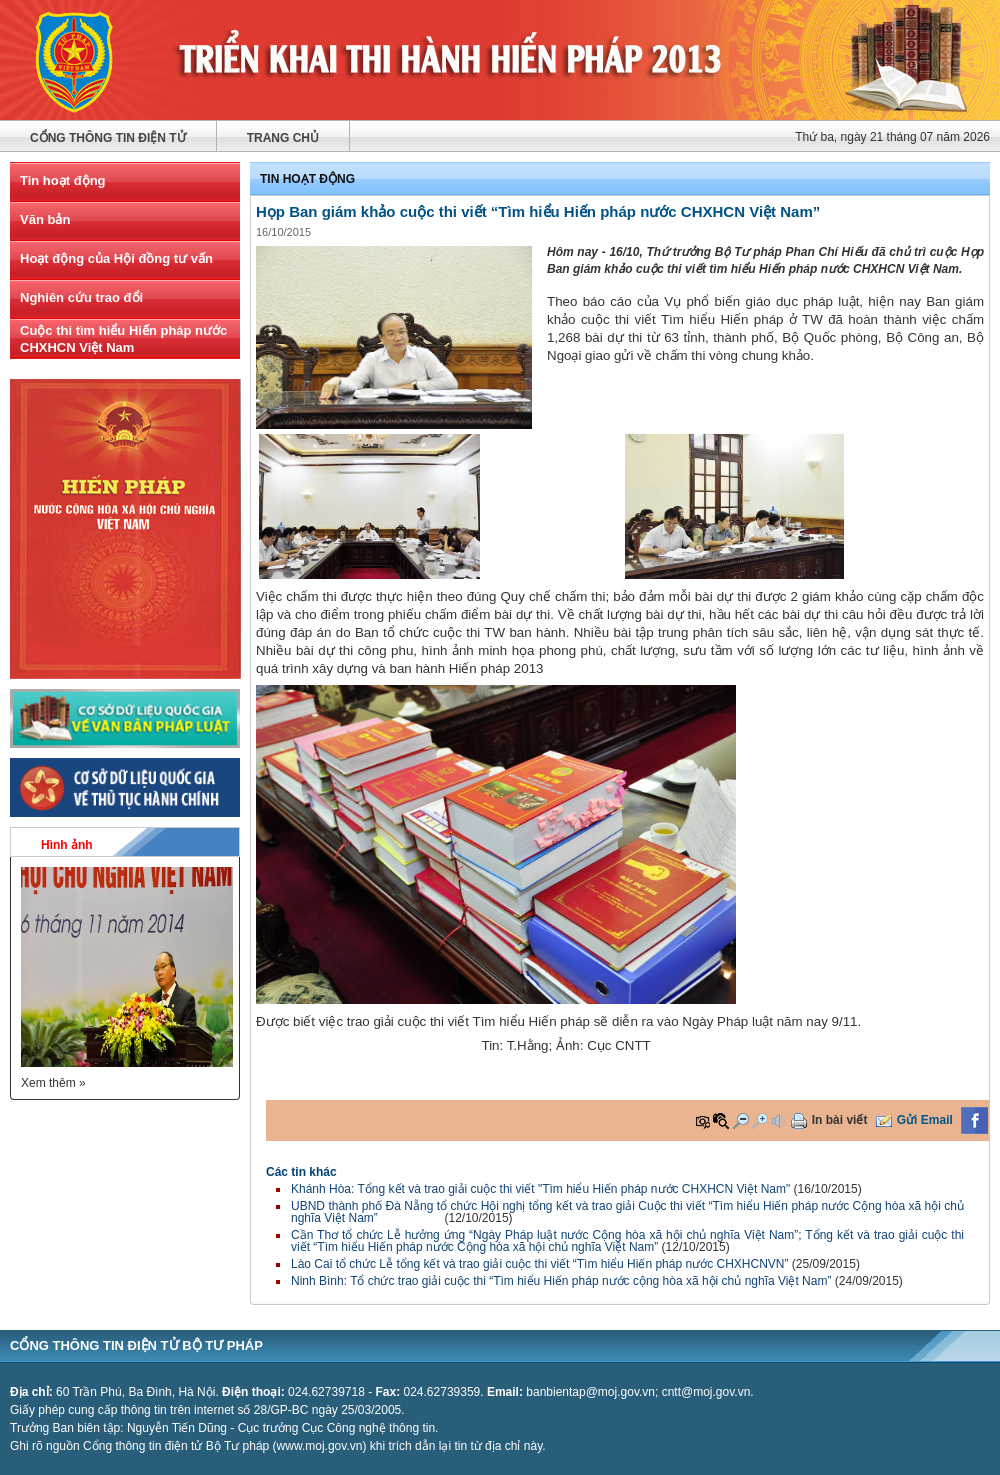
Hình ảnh (67, 845)
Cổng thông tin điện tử (108, 138)
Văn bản (45, 219)
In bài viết (840, 1120)
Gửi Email (925, 1120)
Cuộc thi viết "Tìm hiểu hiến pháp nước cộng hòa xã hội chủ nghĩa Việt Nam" (500, 60)
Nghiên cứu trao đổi (81, 297)
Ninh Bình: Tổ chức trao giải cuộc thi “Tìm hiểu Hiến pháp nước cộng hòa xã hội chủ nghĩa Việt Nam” (561, 1281)
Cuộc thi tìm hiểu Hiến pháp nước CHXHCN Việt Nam (123, 339)
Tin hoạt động (63, 180)
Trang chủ (283, 138)
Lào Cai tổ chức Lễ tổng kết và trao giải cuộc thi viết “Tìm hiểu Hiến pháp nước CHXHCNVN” (541, 1264)
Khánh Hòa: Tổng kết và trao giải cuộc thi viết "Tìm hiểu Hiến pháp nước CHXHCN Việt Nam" (540, 1189)
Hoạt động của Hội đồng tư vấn (116, 258)
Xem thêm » (53, 1083)
